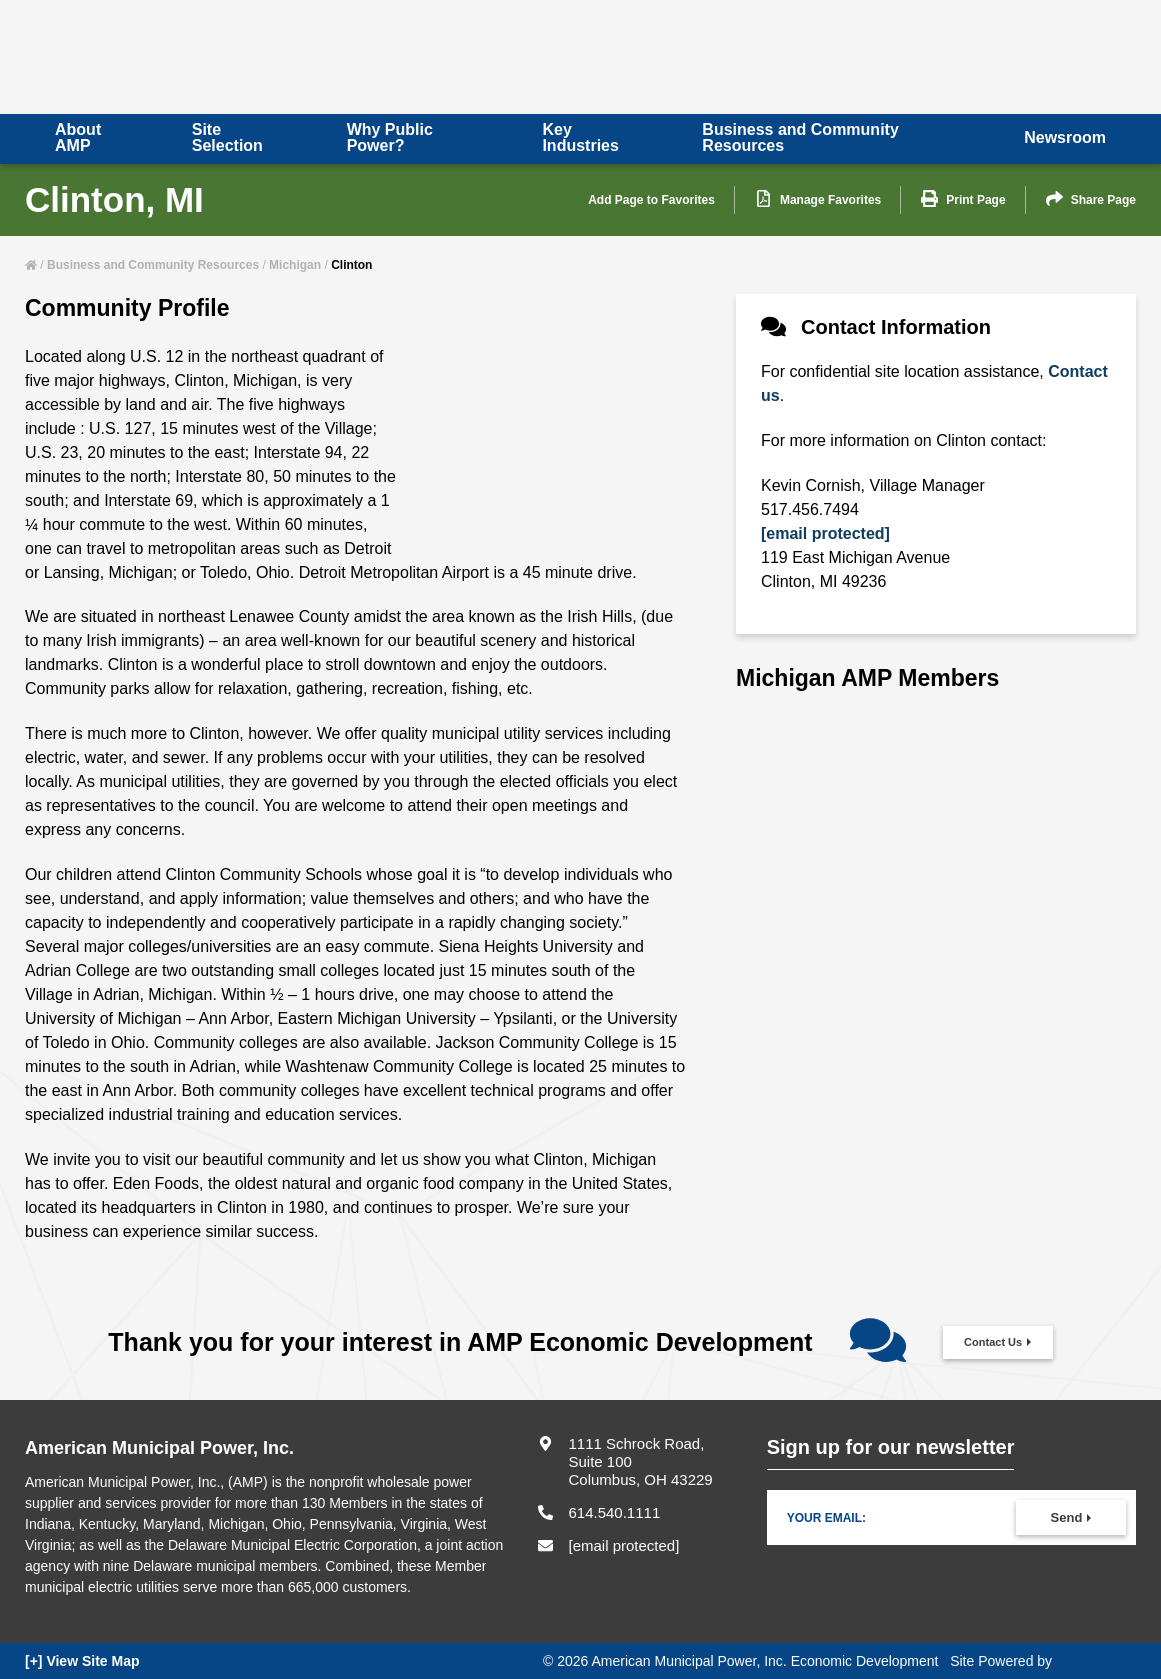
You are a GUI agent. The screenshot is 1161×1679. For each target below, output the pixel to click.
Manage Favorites (818, 199)
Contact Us (993, 1342)
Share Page (1091, 199)
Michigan (295, 265)
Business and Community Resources (153, 265)
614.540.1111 (614, 1512)
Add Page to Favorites (651, 200)
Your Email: (826, 1518)
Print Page (963, 199)
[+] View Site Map (82, 1661)
